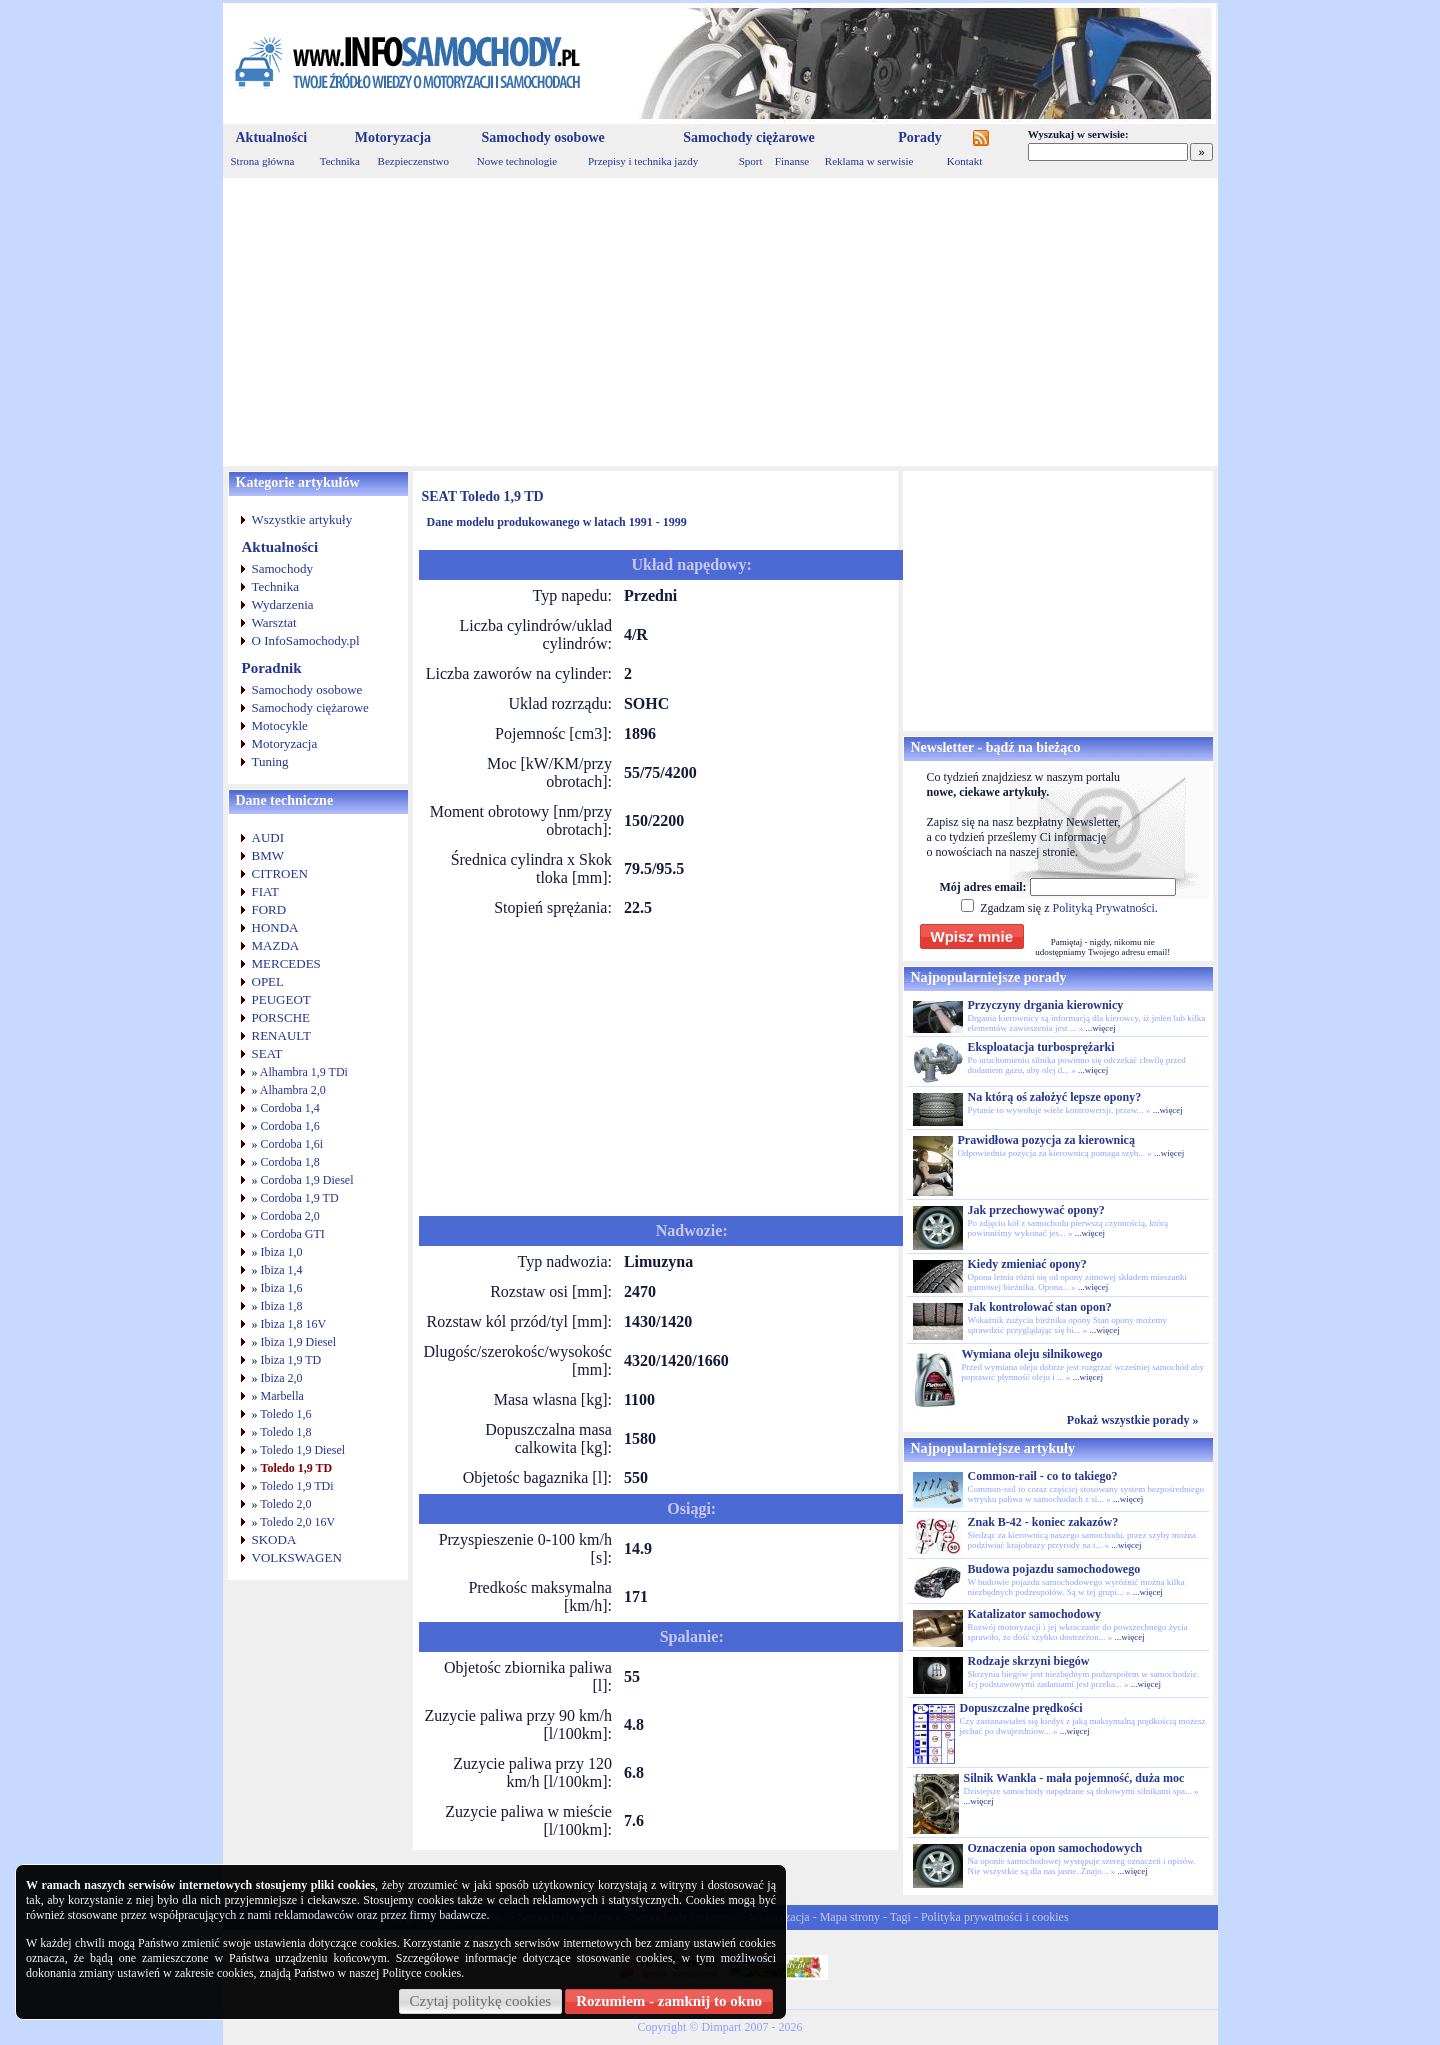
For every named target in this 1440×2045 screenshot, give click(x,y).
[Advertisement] (720, 322)
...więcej (1100, 1028)
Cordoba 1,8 (290, 1162)
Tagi (900, 1917)
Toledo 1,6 (285, 1414)
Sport (751, 161)
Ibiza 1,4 (282, 1270)
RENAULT (281, 1035)
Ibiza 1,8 (282, 1306)
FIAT (265, 891)
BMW (268, 855)
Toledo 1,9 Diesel (302, 1450)
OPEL (268, 981)
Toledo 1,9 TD (297, 1468)
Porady (920, 137)
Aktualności (272, 137)
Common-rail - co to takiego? (1043, 1476)
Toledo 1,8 (285, 1432)
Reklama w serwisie (869, 161)
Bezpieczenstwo (413, 161)
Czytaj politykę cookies (481, 2001)
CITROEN (280, 873)
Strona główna (263, 161)
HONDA (275, 927)
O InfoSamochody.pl (306, 640)
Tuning (270, 761)
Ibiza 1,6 (282, 1288)
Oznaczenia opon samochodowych (1055, 1848)
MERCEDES (286, 963)
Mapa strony (850, 1917)
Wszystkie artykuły (302, 519)
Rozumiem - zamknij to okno (669, 2001)
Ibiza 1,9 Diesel (299, 1342)
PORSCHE (281, 1017)
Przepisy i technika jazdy (643, 161)
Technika (340, 161)
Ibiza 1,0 (282, 1252)
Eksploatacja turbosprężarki (1041, 1047)
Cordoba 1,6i (292, 1144)
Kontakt (964, 161)
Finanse (792, 161)
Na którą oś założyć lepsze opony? (1055, 1097)
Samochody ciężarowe (749, 137)
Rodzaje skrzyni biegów (1029, 1661)
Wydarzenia (283, 604)
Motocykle (280, 725)
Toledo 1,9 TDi (296, 1486)
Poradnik (272, 668)
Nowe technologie (517, 161)
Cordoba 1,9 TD (300, 1198)
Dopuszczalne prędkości (1021, 1708)
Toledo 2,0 (285, 1504)
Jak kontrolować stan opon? (1040, 1307)
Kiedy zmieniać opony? (1027, 1264)
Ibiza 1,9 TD (291, 1360)
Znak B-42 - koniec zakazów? (1043, 1522)
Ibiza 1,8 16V (294, 1324)
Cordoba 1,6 (290, 1126)
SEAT (267, 1053)
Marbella (282, 1396)
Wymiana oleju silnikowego (1032, 1354)
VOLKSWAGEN (297, 1557)
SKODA (274, 1539)
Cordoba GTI (293, 1234)
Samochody (282, 568)
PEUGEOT (281, 999)
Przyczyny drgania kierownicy (1046, 1005)
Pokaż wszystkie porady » (1133, 1420)
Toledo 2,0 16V (297, 1522)
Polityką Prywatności (1103, 908)
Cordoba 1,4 (290, 1108)
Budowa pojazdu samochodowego (1054, 1569)
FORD (269, 909)
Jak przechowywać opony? (1036, 1210)
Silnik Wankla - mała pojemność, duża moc (1074, 1778)
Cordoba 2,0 (290, 1216)
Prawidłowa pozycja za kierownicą (1046, 1140)
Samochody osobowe (542, 137)
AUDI (268, 837)
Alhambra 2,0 (293, 1090)
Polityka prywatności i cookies (995, 1917)
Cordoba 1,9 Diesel (307, 1180)
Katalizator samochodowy (1034, 1614)
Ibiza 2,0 (282, 1378)
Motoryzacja (393, 137)
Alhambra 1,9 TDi (304, 1072)
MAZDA (276, 945)
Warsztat (274, 622)
